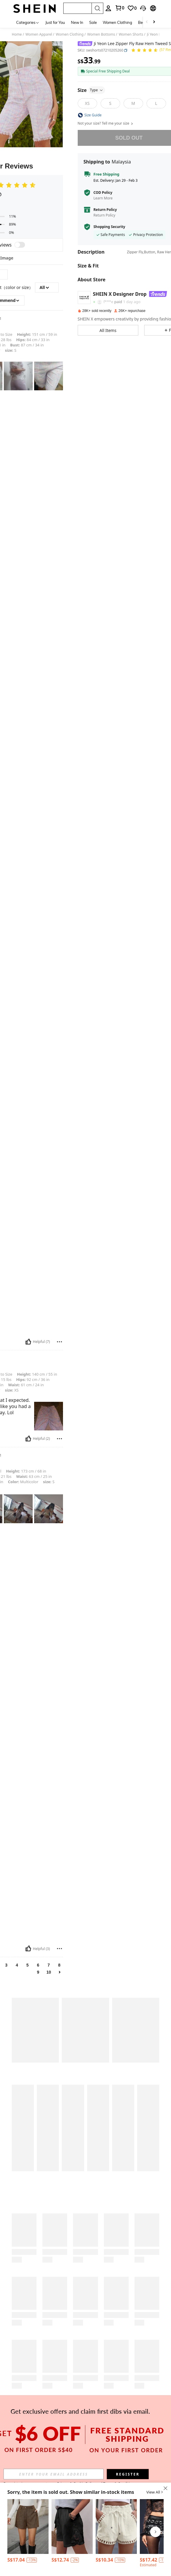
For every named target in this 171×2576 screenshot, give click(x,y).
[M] (133, 103)
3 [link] (6, 1965)
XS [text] (12, 1390)
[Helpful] (28, 1341)
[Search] (97, 8)
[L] (156, 103)
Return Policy (105, 210)
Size (91, 90)
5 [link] (27, 1965)
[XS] (87, 103)
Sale (93, 22)
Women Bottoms (101, 34)
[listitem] (28, 2532)
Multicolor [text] (23, 1481)
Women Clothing (117, 22)
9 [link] (38, 1972)
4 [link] (17, 1965)
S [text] (10, 350)
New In (77, 22)
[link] (132, 8)
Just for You (55, 22)
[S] (110, 103)
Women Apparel (39, 34)
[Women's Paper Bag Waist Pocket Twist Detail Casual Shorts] (116, 2526)
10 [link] (49, 1972)
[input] (54, 2474)
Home (17, 34)
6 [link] (38, 1965)
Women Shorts (131, 34)
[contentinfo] (31, 2560)
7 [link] (49, 1965)
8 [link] (59, 1965)
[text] (18, 375)
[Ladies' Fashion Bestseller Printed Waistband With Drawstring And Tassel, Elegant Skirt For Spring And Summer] (72, 2526)
